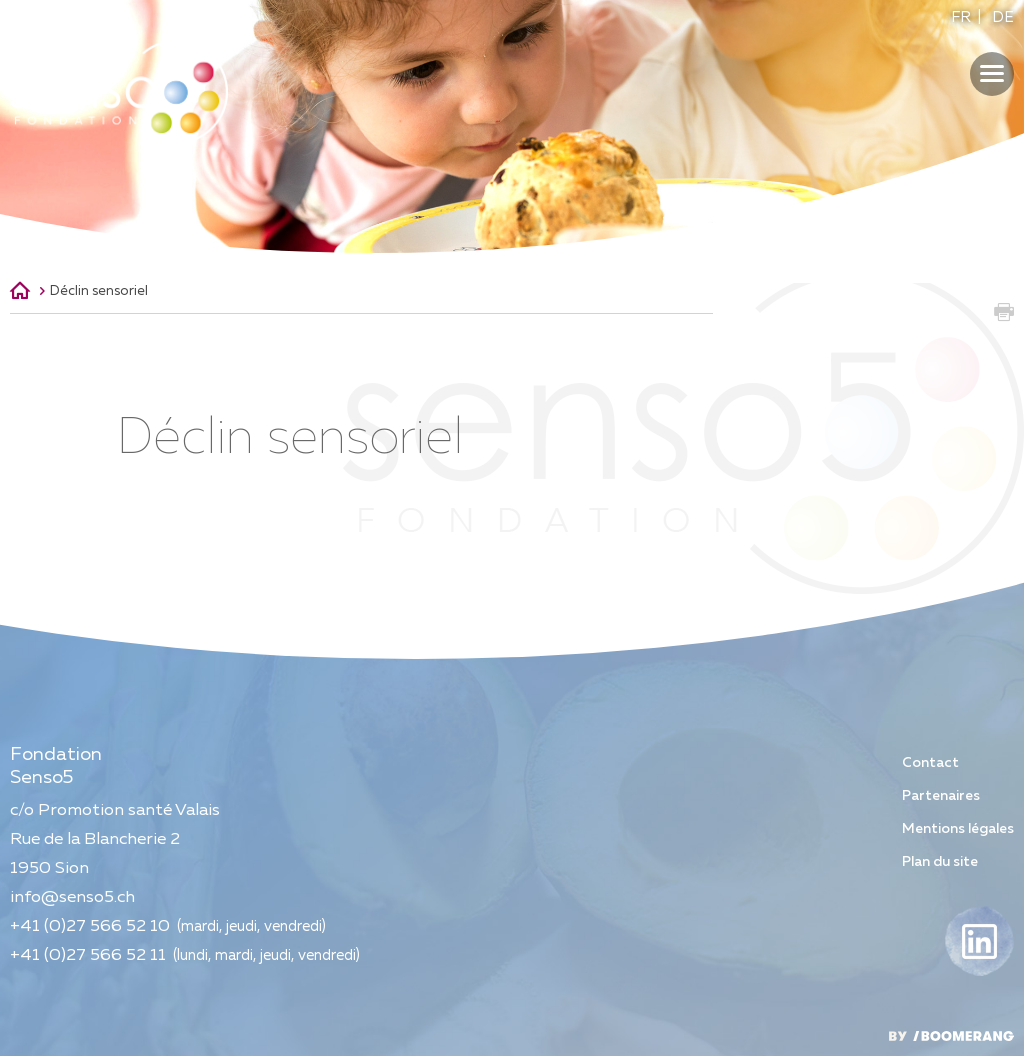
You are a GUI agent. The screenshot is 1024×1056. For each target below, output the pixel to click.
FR (961, 17)
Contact (930, 763)
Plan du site (940, 862)
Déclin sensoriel (99, 291)
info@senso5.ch (72, 897)
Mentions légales (958, 829)
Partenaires (941, 796)
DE (1003, 17)
